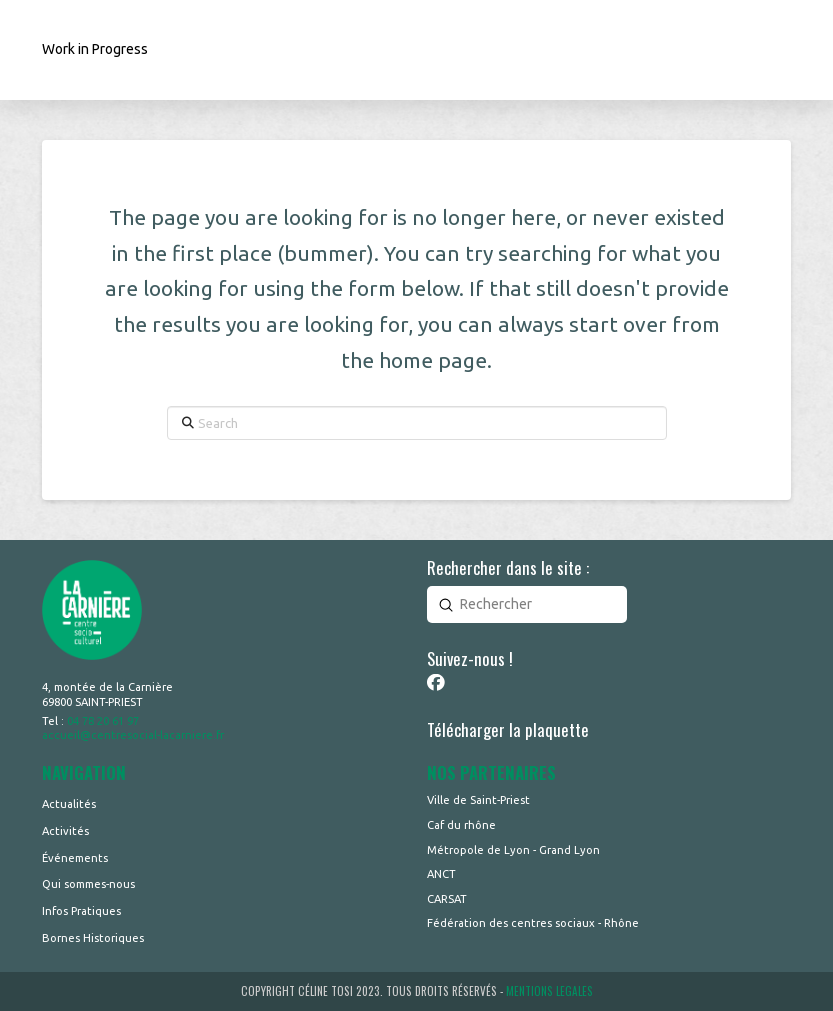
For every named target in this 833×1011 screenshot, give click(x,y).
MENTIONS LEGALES (549, 991)
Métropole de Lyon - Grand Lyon (513, 850)
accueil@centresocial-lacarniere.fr (133, 735)
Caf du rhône (461, 825)
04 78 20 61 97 (103, 721)
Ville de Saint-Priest (478, 800)
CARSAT (447, 899)
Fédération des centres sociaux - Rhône (533, 923)
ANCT (441, 874)
